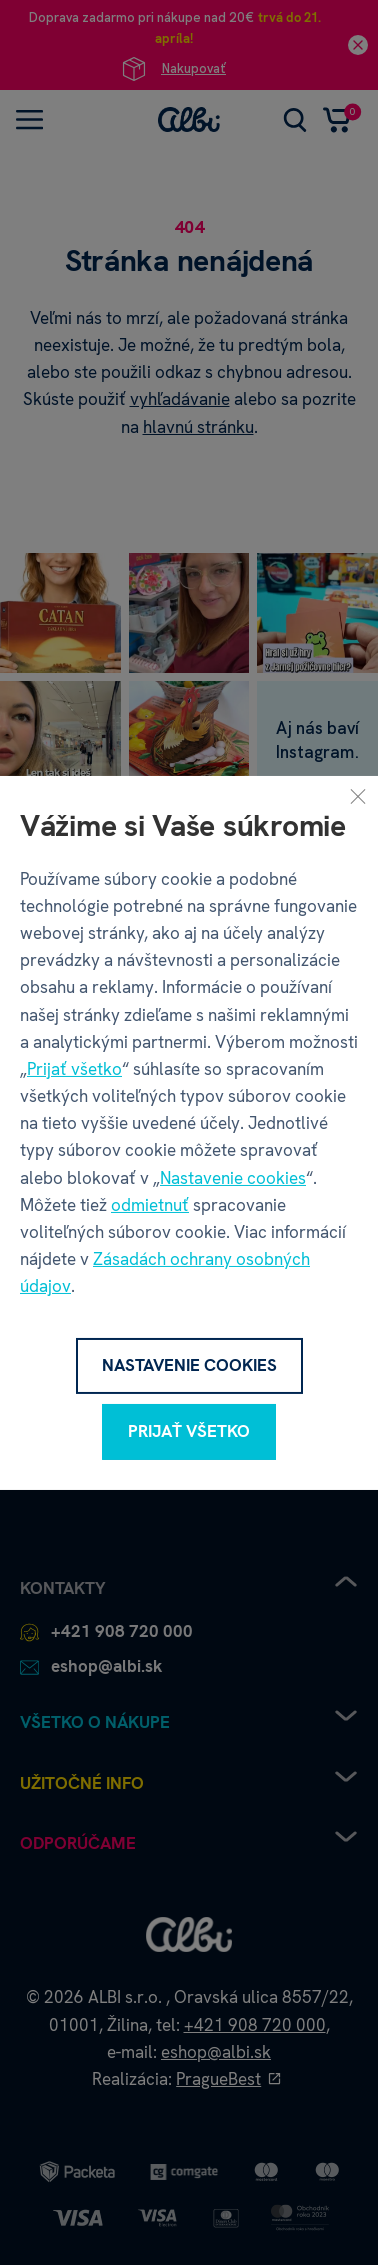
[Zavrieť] (358, 795)
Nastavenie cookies (233, 1178)
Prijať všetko (74, 1069)
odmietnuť (150, 1205)
